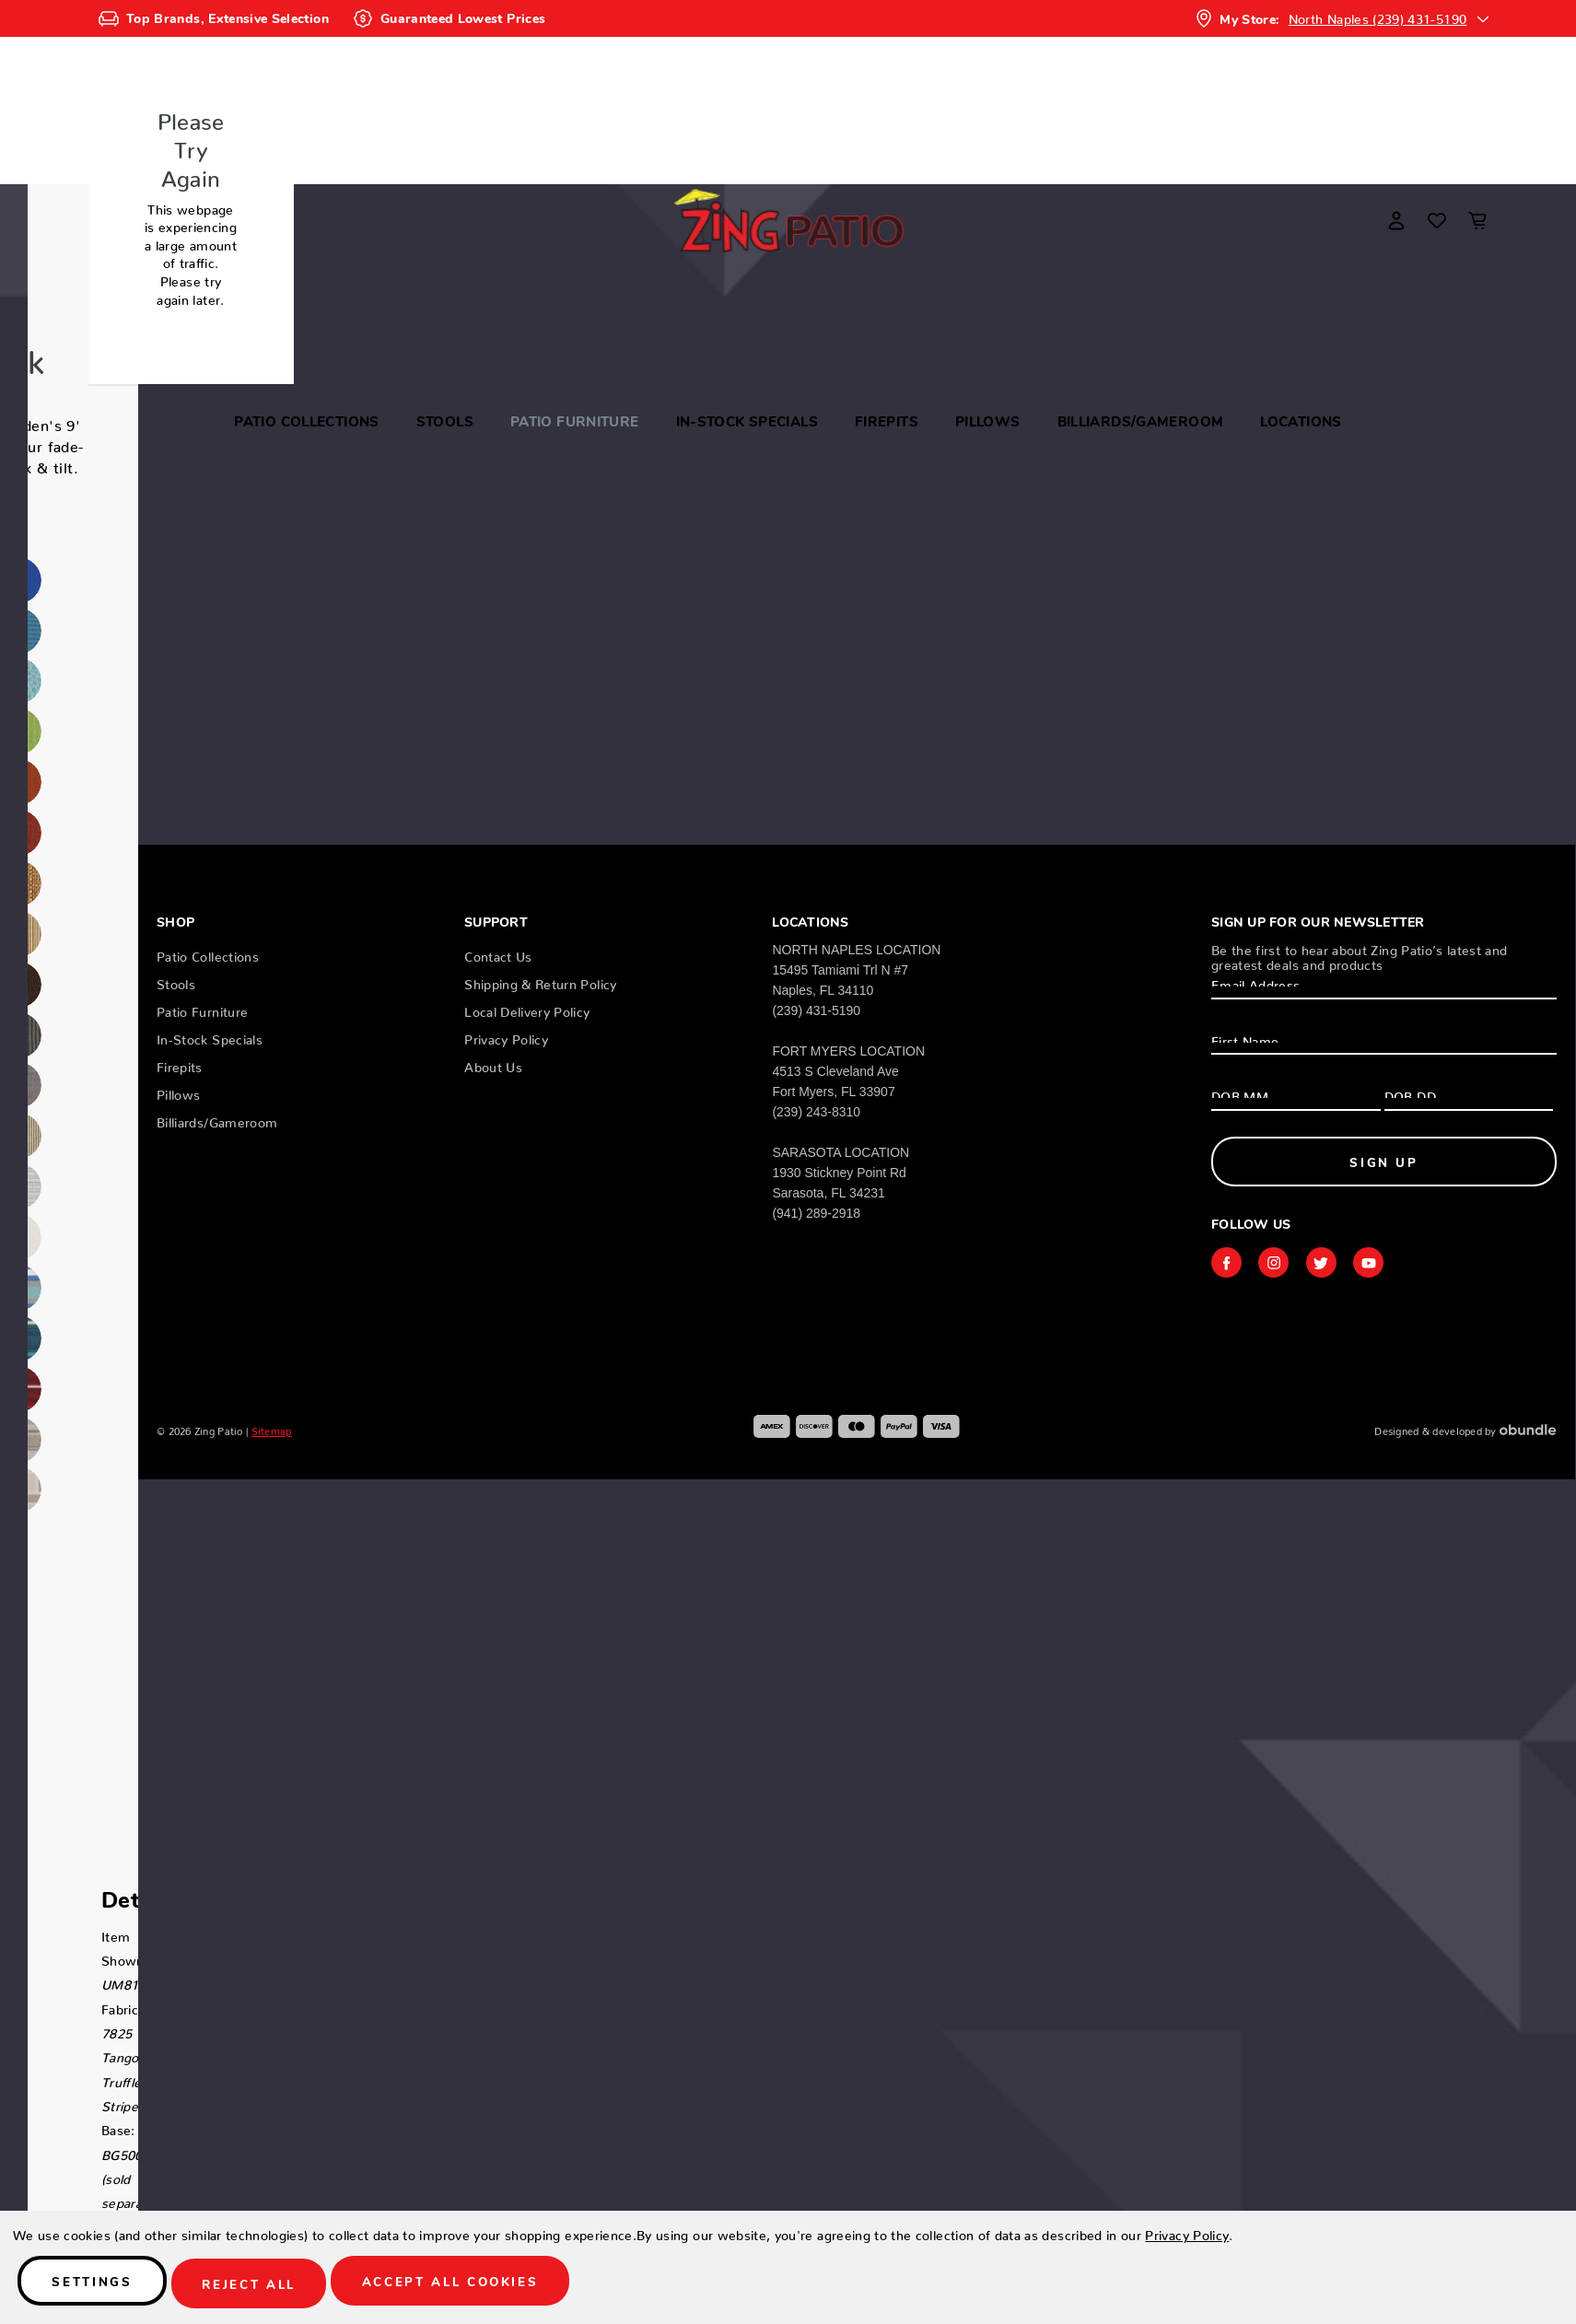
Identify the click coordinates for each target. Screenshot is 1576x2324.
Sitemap (271, 1431)
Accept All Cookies (493, 2285)
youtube (1379, 1263)
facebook (1227, 1263)
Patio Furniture (574, 420)
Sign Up (1383, 1159)
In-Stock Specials (747, 420)
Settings (101, 2285)
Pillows (988, 420)
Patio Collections (306, 420)
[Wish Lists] (1436, 220)
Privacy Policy (506, 1033)
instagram (1278, 1263)
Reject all (273, 2285)
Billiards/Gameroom (1140, 420)
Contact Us (498, 950)
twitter (1329, 1263)
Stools (444, 420)
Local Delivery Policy (527, 1005)
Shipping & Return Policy (540, 978)
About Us (493, 1061)
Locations (1300, 420)
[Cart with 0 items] (1477, 220)
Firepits (886, 420)
